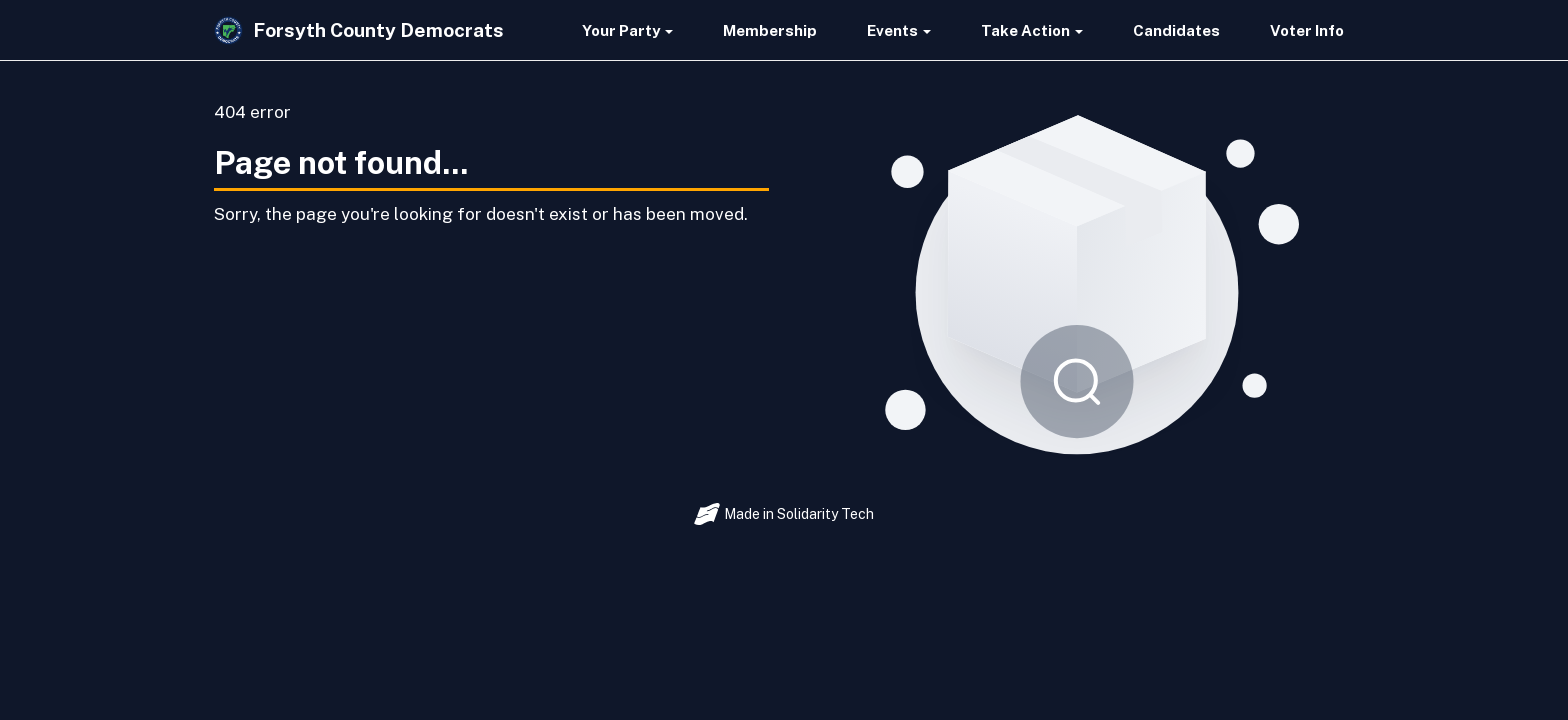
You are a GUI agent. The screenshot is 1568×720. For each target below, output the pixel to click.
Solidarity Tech (825, 514)
